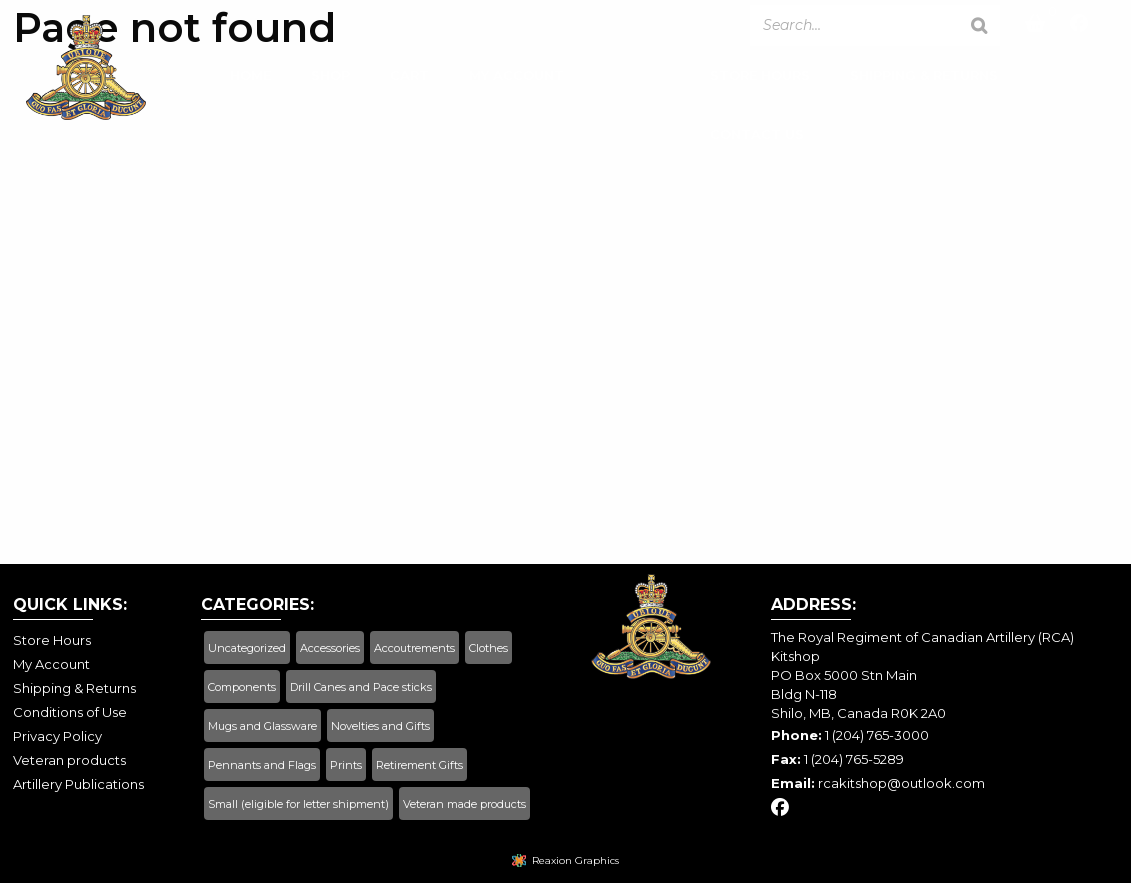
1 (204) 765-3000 (877, 735)
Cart (409, 79)
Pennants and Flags (262, 765)
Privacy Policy (57, 736)
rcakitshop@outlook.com (901, 783)
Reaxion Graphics (575, 860)
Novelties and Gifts (380, 726)
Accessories (330, 648)
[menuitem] (250, 84)
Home (250, 79)
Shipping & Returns (924, 79)
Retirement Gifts (419, 765)
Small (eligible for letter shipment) (298, 804)
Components (242, 687)
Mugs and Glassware (262, 726)
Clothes (488, 648)
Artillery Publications (78, 784)
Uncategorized (247, 648)
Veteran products (69, 760)
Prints (346, 765)
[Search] (979, 25)
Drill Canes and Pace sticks (361, 687)
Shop (330, 79)
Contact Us (757, 138)
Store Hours (760, 79)
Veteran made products (464, 804)
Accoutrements (414, 648)
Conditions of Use (70, 712)
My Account (516, 79)
